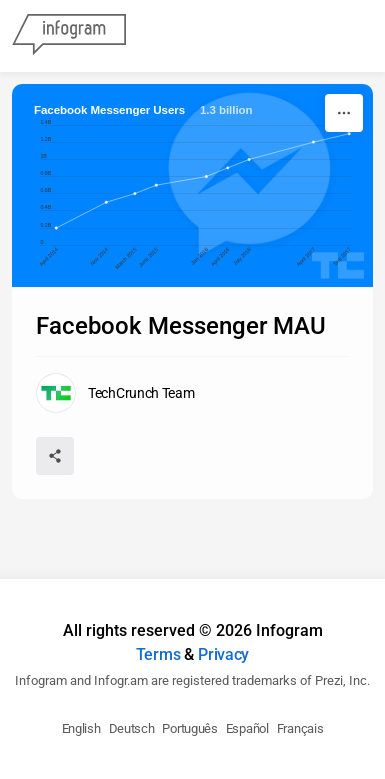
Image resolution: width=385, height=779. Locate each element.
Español (247, 728)
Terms (158, 654)
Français (300, 728)
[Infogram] (69, 36)
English (81, 728)
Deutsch (132, 728)
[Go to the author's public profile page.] (115, 393)
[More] (344, 113)
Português (189, 728)
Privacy (223, 654)
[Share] (55, 456)
